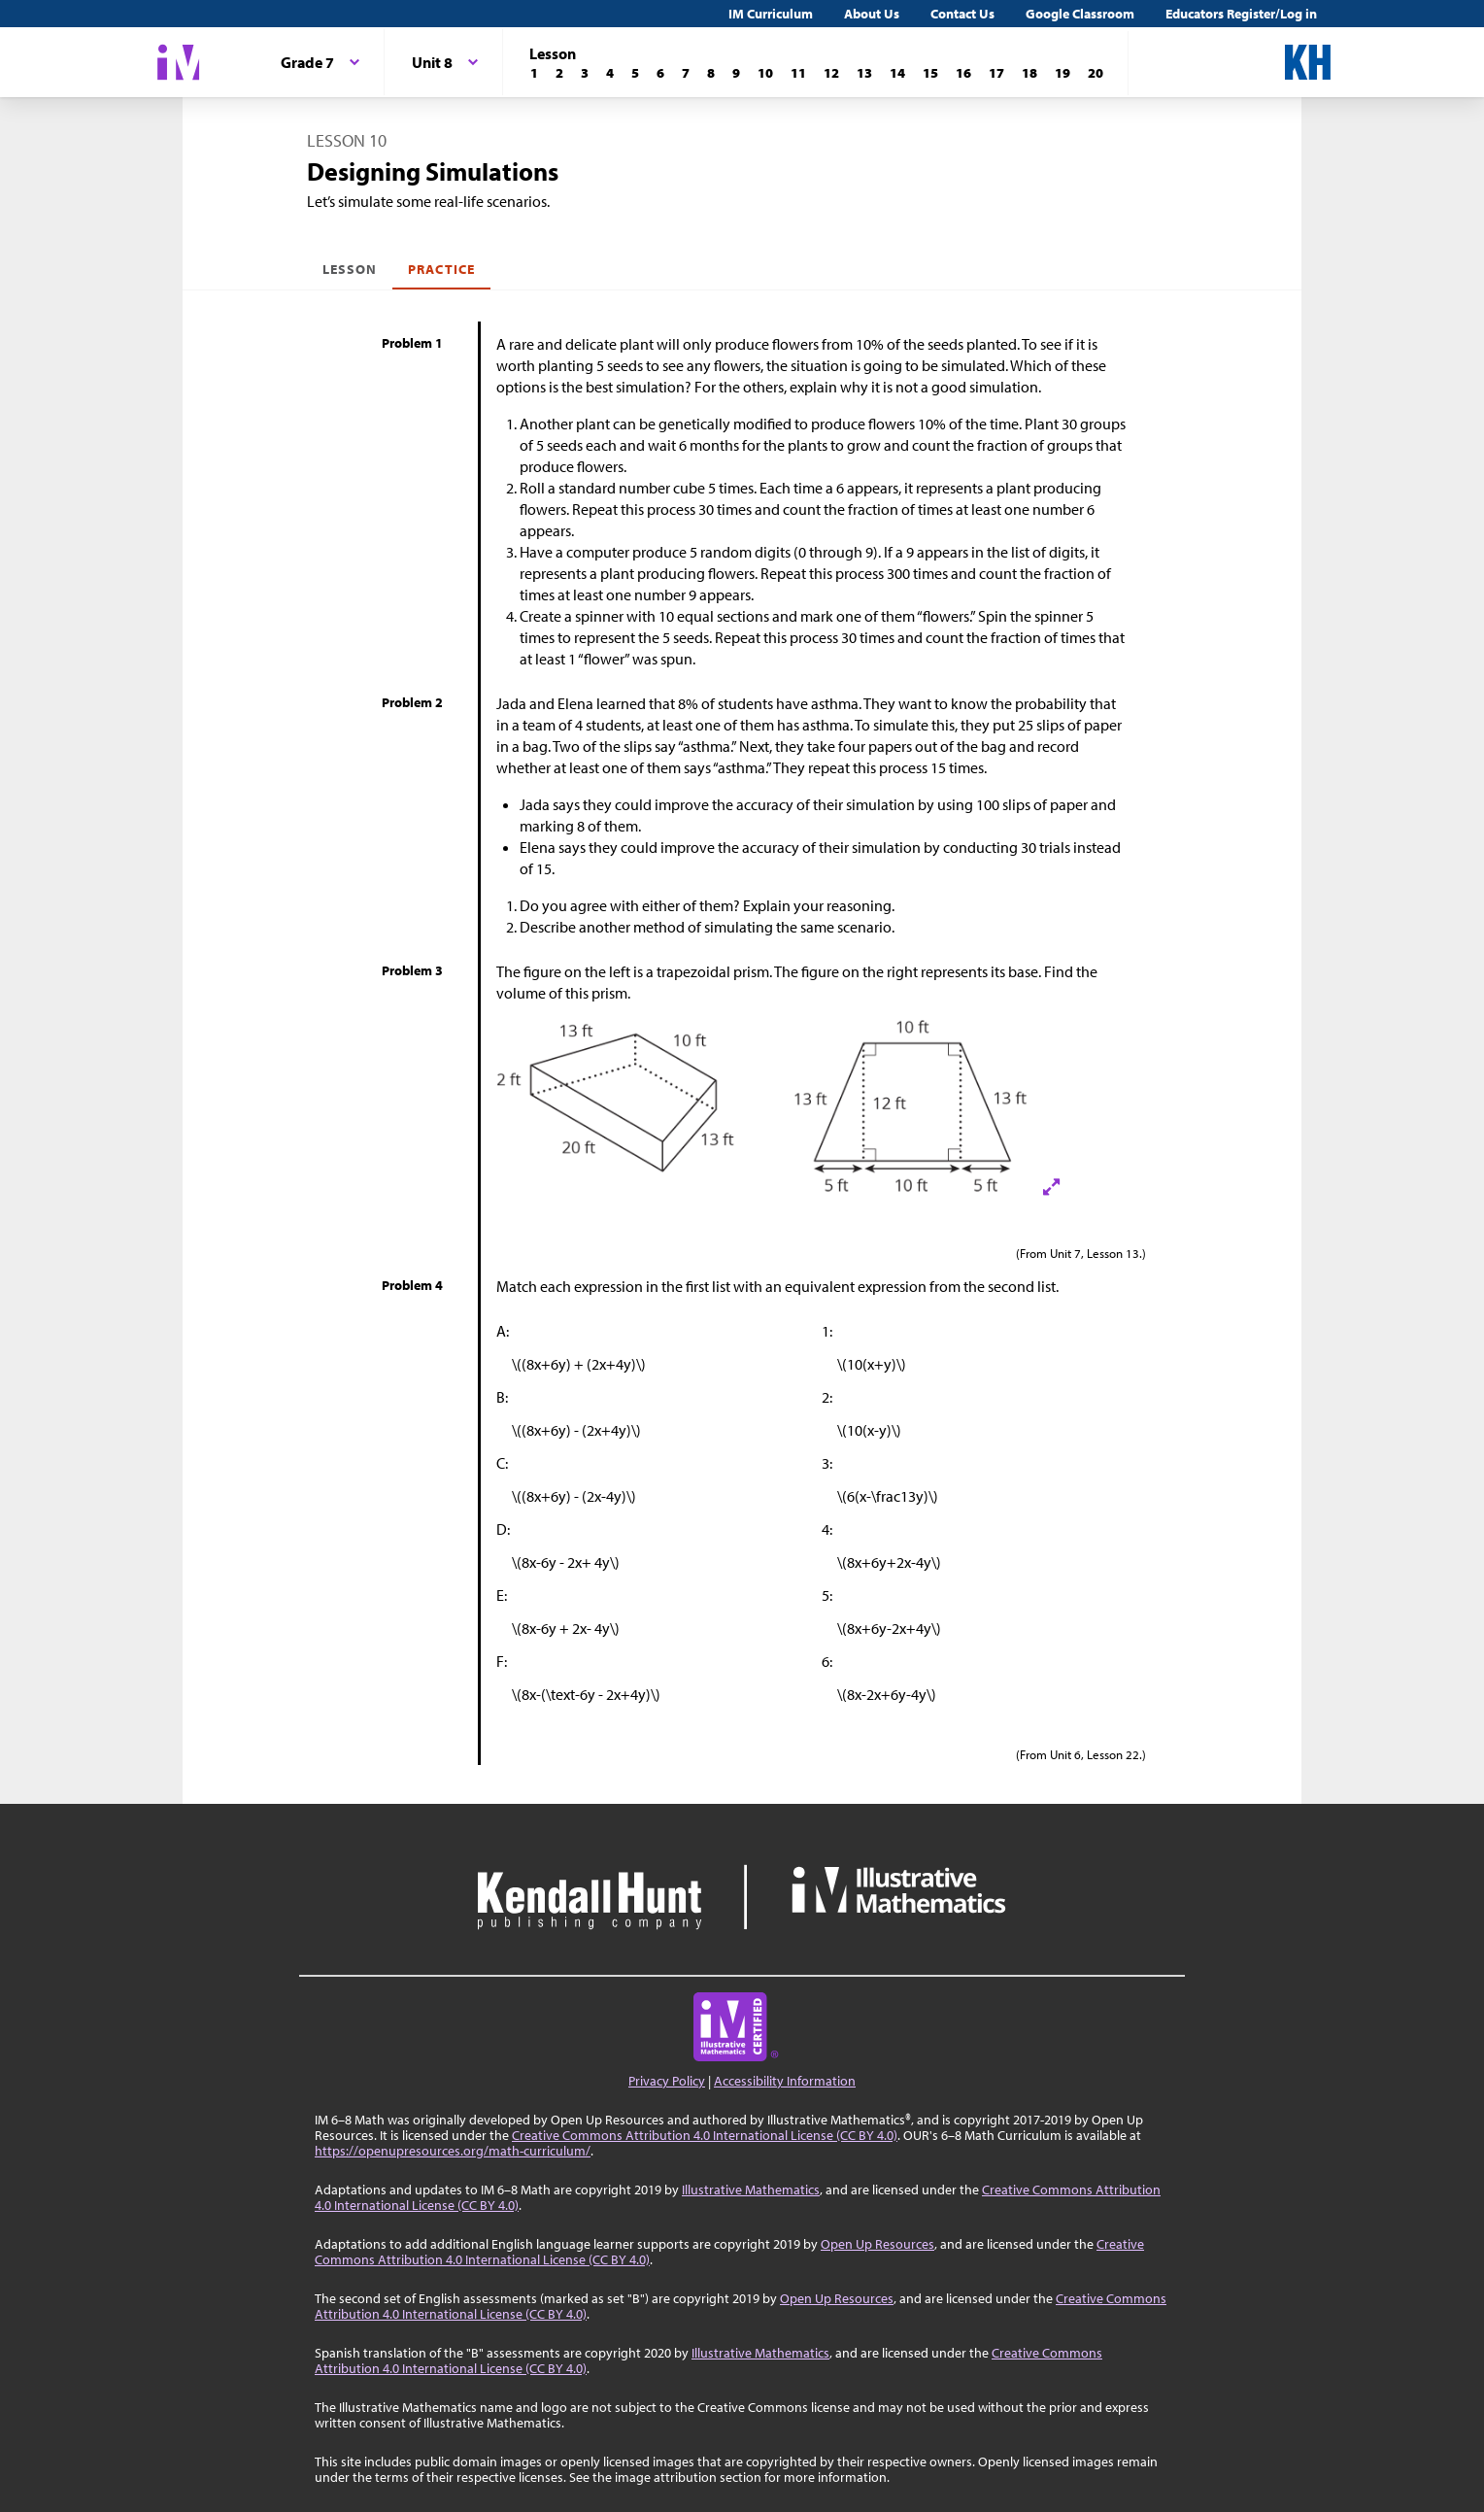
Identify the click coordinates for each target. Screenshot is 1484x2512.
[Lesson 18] (1029, 73)
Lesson (349, 269)
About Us (871, 13)
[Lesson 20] (1095, 73)
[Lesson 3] (584, 73)
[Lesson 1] (534, 73)
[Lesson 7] (685, 73)
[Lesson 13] (864, 73)
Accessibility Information (785, 2080)
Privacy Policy (666, 2080)
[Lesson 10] (765, 73)
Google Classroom (1080, 13)
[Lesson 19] (1062, 73)
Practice (441, 269)
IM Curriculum (770, 13)
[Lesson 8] (711, 73)
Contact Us (962, 13)
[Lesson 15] (930, 73)
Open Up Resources (877, 2244)
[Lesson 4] (610, 73)
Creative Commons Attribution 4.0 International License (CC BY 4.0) (704, 2135)
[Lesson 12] (831, 73)
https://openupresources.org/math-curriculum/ (452, 2150)
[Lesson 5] (635, 73)
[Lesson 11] (798, 73)
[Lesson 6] (660, 73)
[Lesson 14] (897, 73)
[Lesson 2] (559, 73)
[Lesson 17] (996, 73)
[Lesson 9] (736, 73)
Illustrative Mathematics (751, 2189)
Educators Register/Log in (1241, 13)
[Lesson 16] (963, 73)
